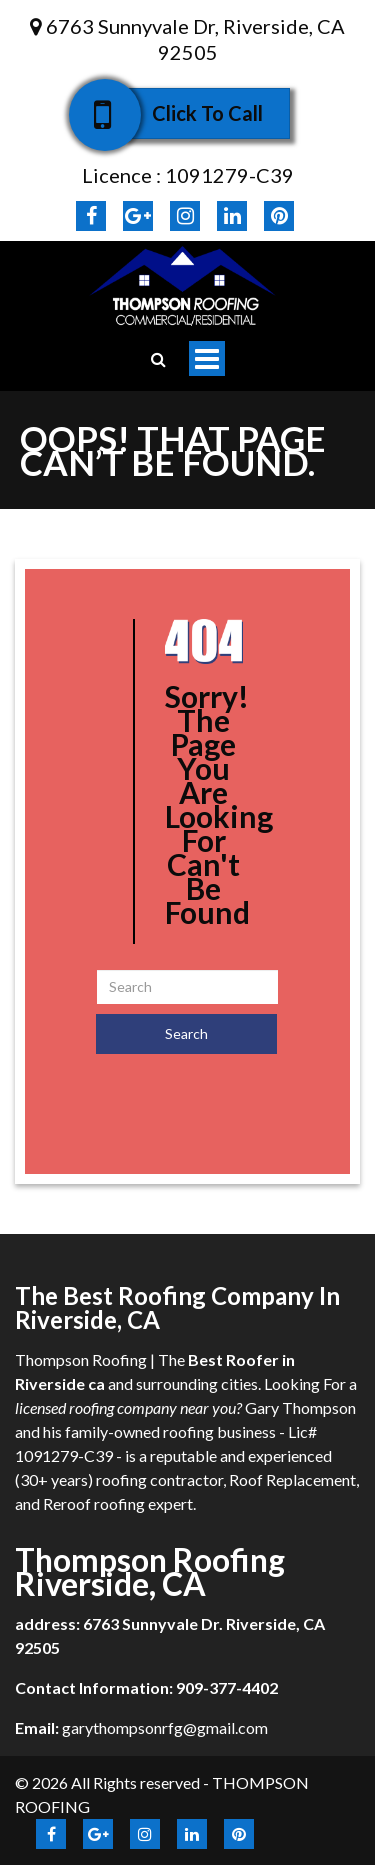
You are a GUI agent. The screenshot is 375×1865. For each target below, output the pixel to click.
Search (186, 1033)
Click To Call (194, 113)
